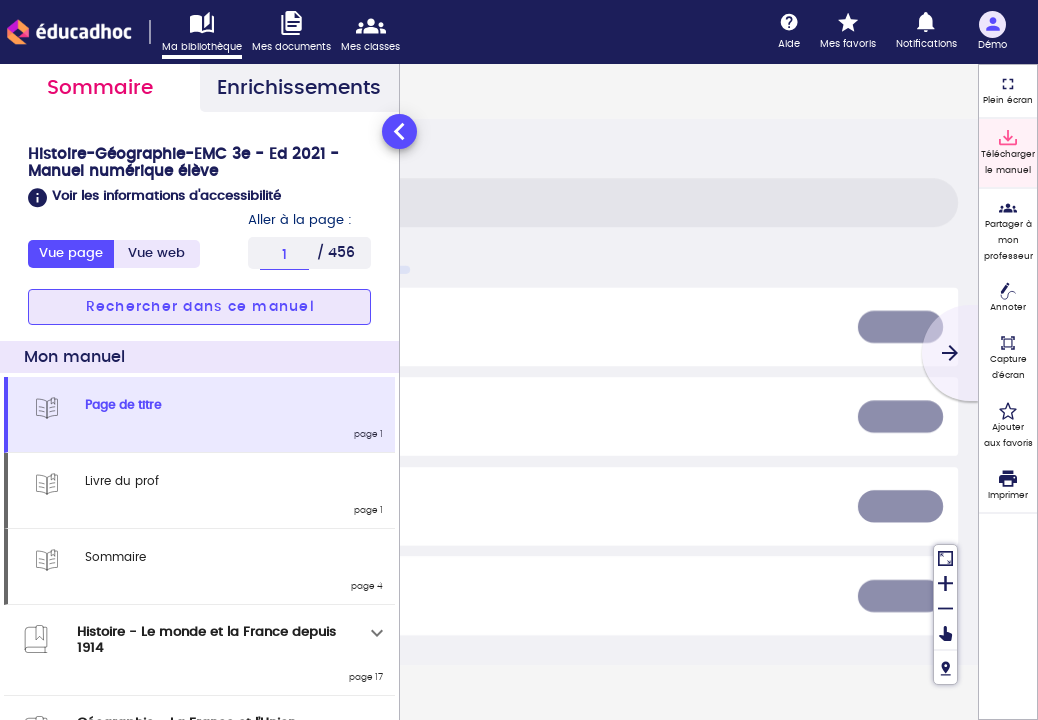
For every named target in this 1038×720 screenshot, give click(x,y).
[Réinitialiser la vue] (945, 557)
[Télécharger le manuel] (1008, 153)
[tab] (157, 254)
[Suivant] (950, 353)
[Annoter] (1008, 299)
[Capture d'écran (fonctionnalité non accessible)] (1008, 358)
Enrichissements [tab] (299, 88)
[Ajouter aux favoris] (1008, 426)
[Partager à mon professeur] (1008, 231)
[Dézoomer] (945, 607)
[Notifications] (926, 32)
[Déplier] (377, 633)
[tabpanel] (199, 415)
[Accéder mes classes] (375, 33)
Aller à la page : (300, 220)
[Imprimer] (1008, 486)
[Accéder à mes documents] (296, 33)
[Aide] (789, 32)
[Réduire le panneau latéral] (399, 131)
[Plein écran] (1008, 91)
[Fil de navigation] (945, 666)
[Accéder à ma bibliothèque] (207, 35)
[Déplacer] (945, 634)
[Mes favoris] (848, 32)
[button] (199, 198)
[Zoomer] (945, 582)
